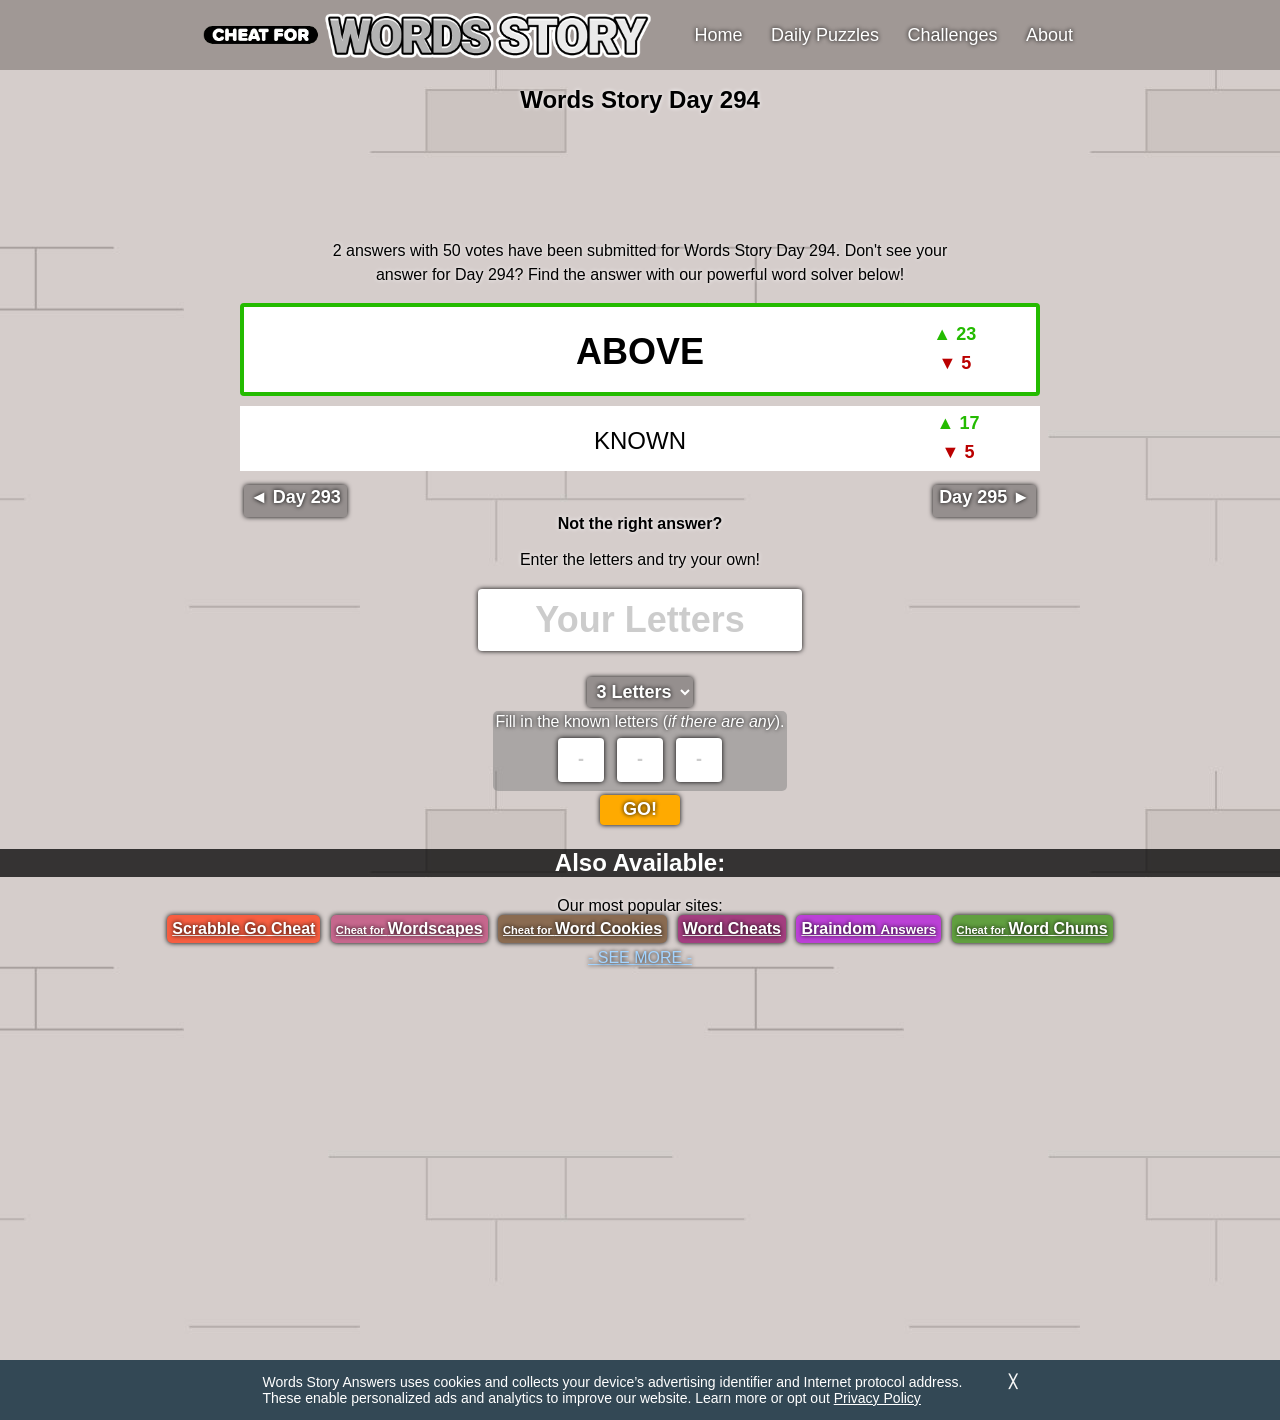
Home (719, 35)
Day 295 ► (984, 497)
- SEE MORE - (640, 957)
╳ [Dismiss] (1013, 1381)
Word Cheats (732, 928)
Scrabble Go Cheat (243, 928)
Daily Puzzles (825, 35)
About (1049, 35)
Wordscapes (409, 928)
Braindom (868, 928)
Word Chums (1032, 928)
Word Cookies (582, 928)
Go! (640, 809)
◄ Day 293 (295, 497)
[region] (640, 174)
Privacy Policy (877, 1398)
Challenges (953, 35)
